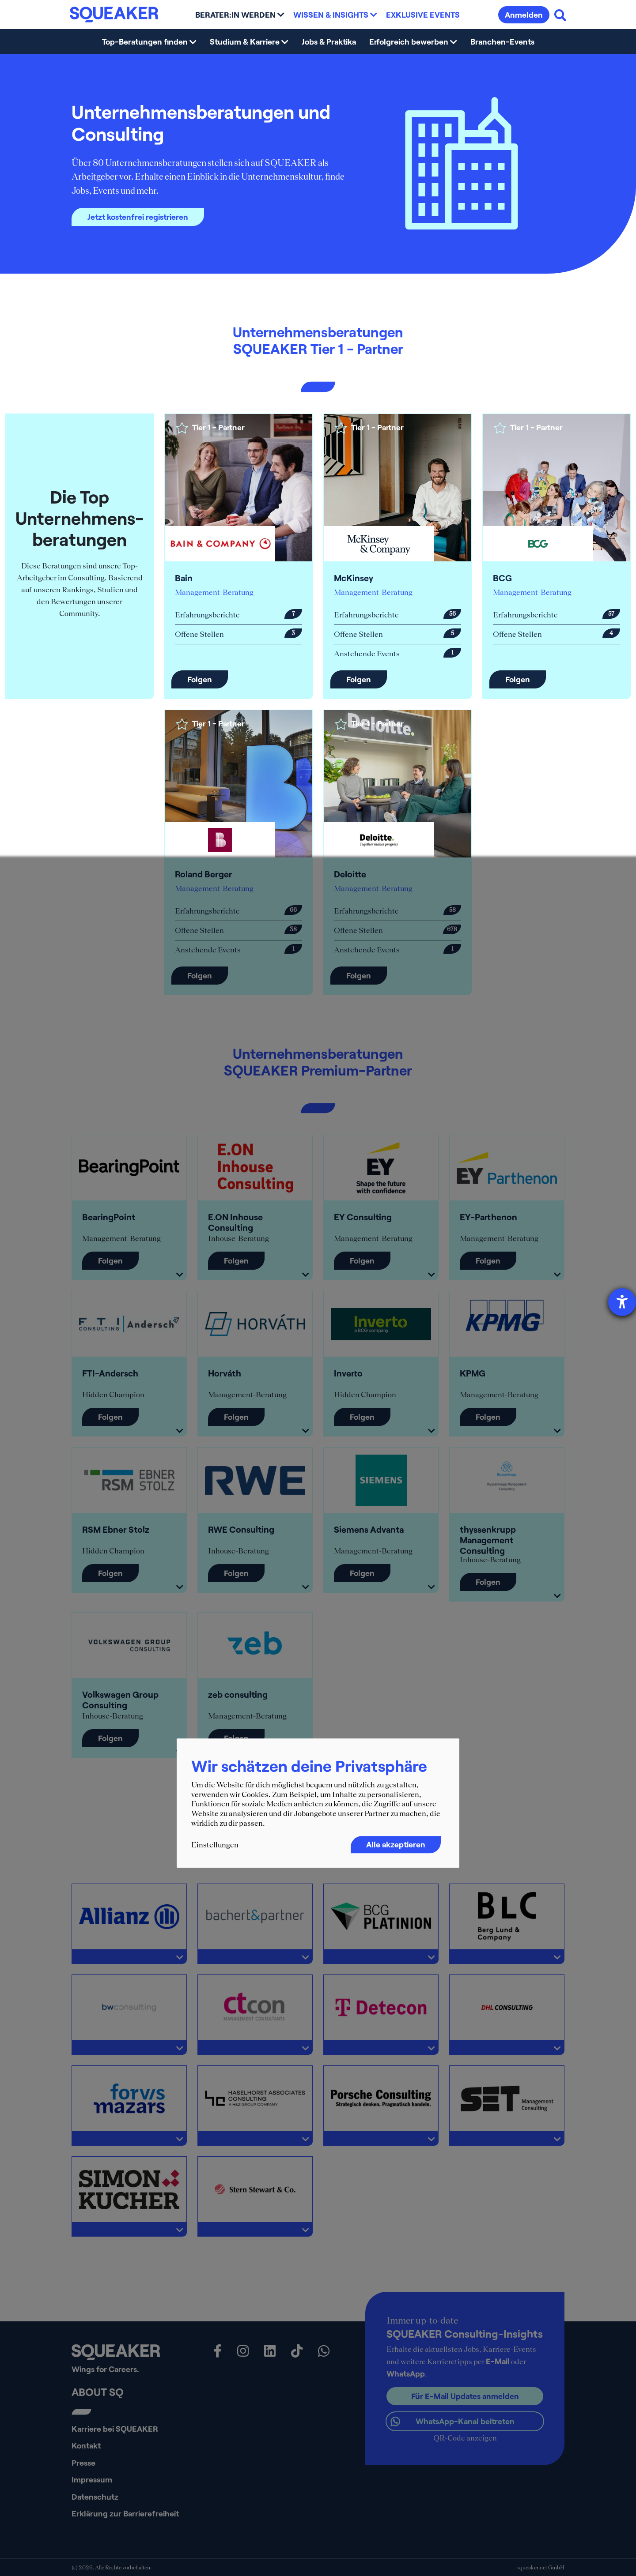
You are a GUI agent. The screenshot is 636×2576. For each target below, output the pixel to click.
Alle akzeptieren (395, 1845)
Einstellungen (214, 1845)
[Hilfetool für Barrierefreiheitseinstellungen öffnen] (622, 1302)
